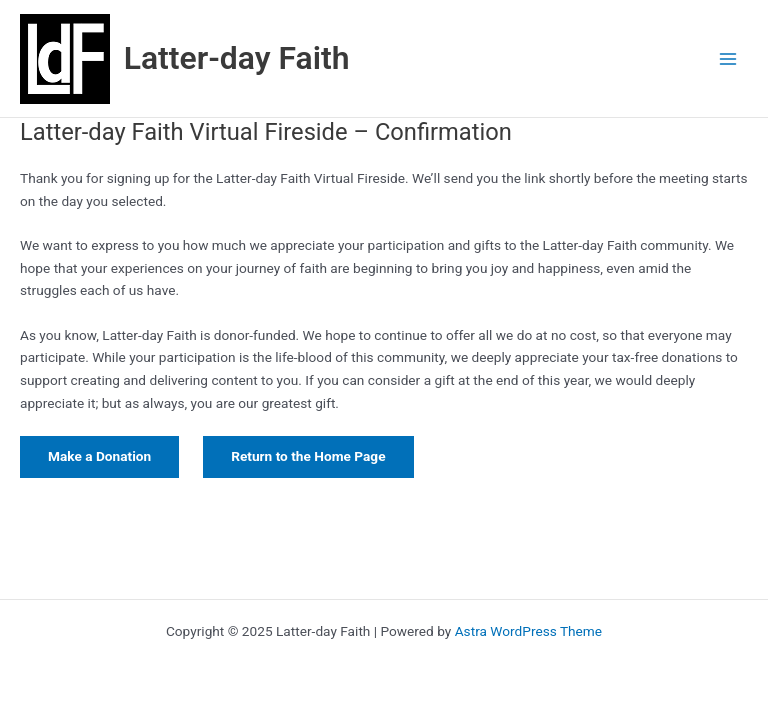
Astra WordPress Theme (528, 631)
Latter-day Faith (237, 58)
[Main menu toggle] (728, 58)
